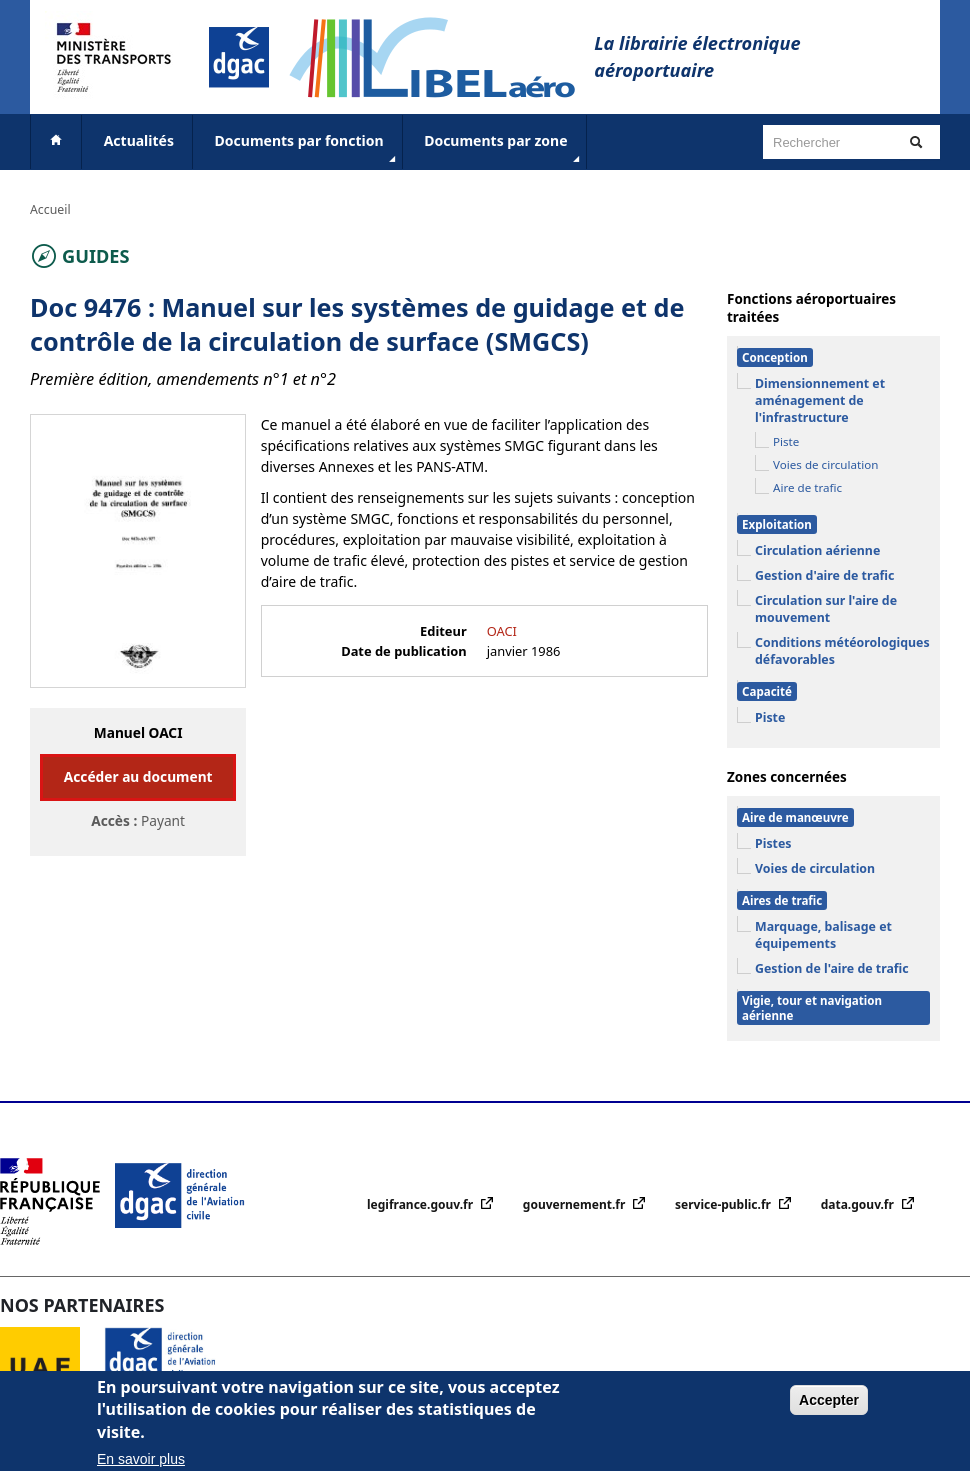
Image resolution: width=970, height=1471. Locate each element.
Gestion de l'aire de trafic (832, 968)
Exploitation (777, 524)
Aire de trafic (807, 487)
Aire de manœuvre (795, 817)
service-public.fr (724, 1204)
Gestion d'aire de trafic (824, 575)
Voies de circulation (825, 464)
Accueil (50, 209)
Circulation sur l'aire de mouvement (826, 609)
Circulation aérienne (817, 550)
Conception (775, 357)
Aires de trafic (782, 900)
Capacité (767, 691)
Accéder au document (138, 776)
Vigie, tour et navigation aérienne (812, 1008)
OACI (502, 631)
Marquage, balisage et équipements (823, 935)
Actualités (139, 140)
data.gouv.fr (859, 1204)
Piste (786, 441)
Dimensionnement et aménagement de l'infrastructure (820, 400)
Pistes (773, 843)
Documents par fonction (307, 149)
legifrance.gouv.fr (421, 1204)
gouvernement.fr (576, 1204)
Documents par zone (503, 149)
